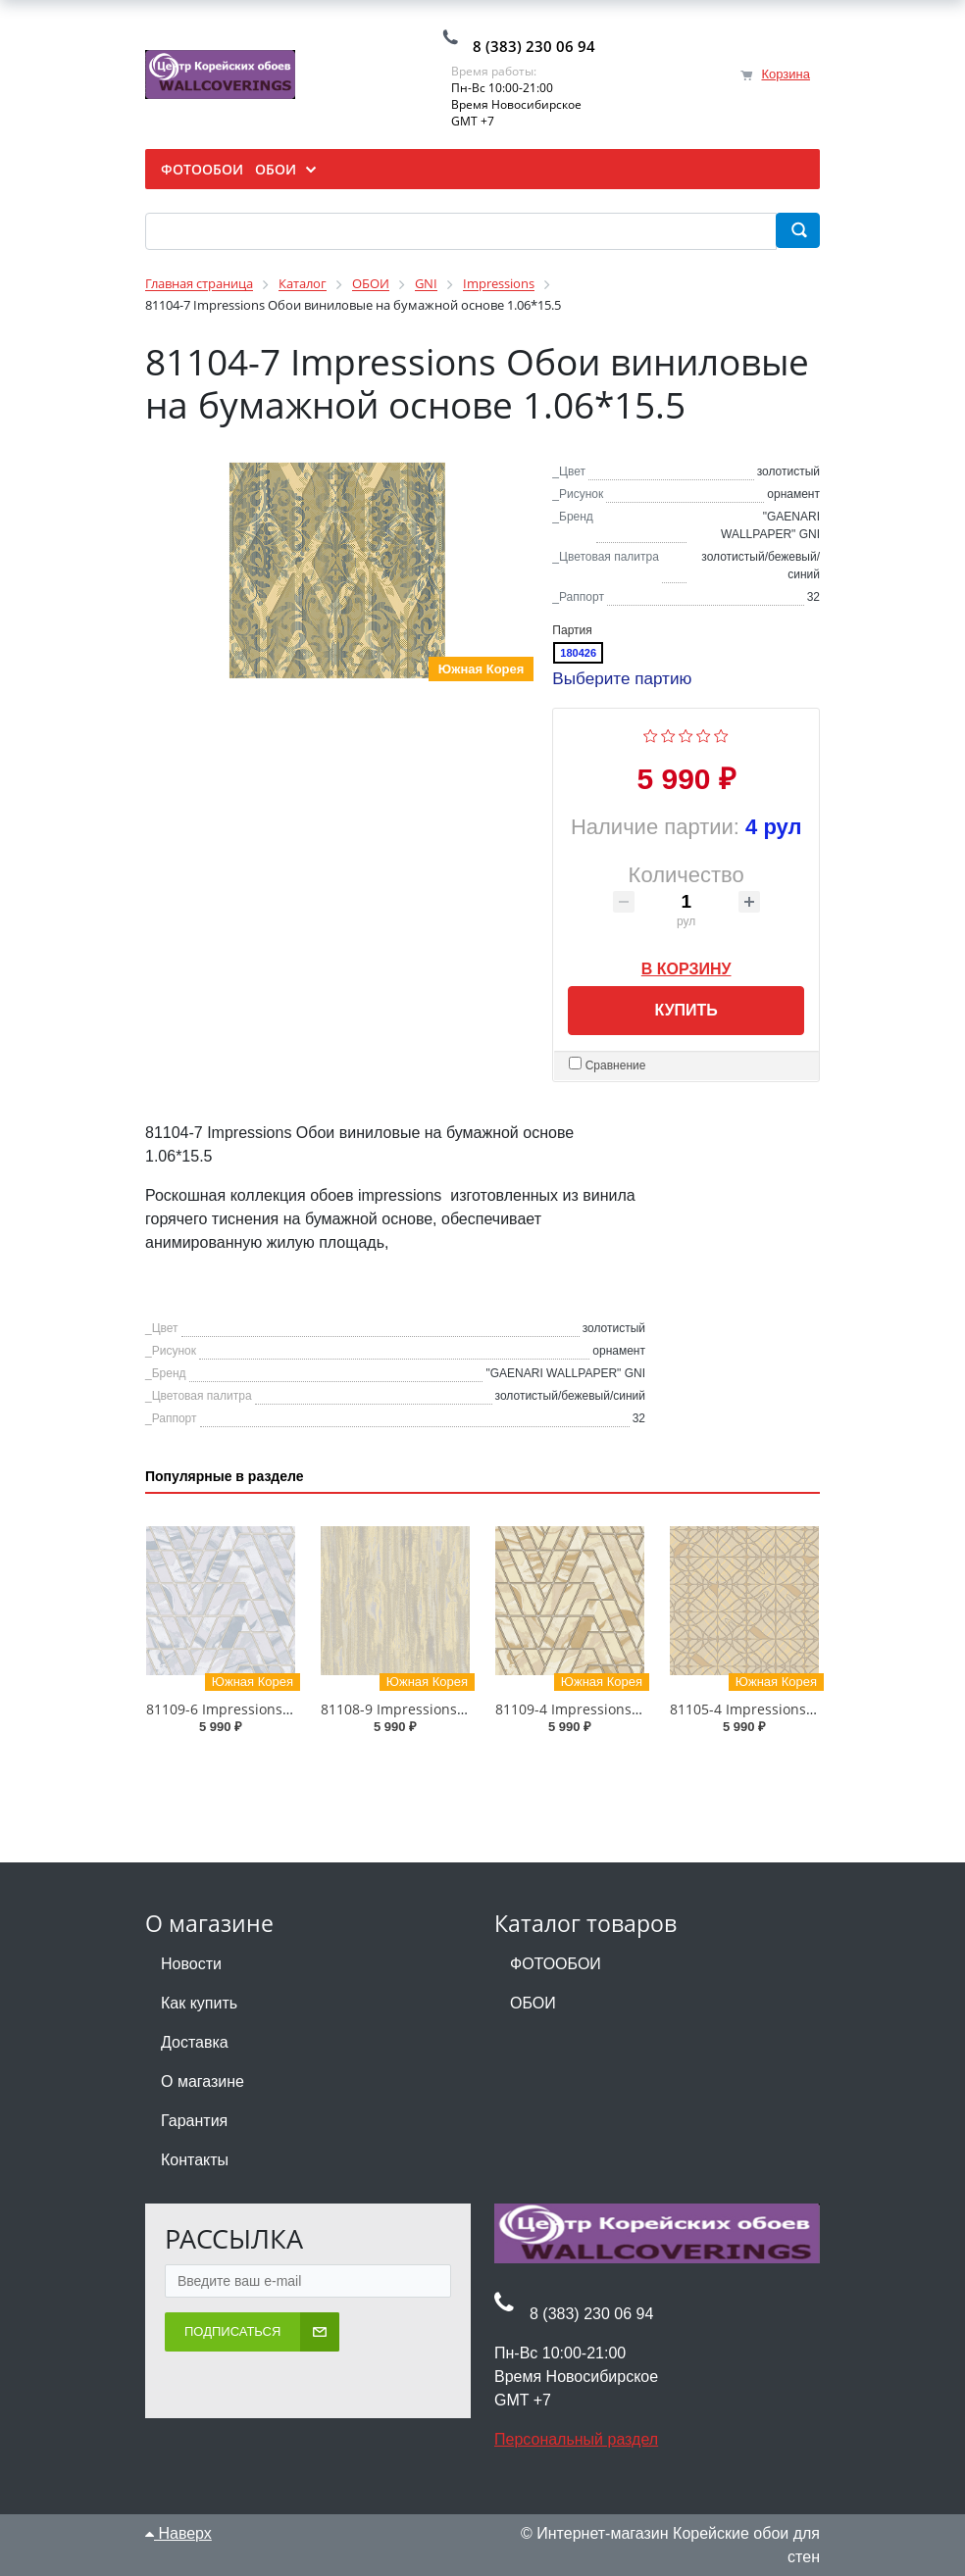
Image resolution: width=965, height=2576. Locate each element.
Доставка (195, 2043)
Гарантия (194, 2121)
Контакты (195, 2161)
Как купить (199, 2004)
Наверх (178, 2534)
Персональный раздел (576, 2440)
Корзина (785, 74)
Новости (191, 1965)
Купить (685, 1010)
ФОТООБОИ (555, 1965)
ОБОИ (533, 2004)
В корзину (686, 965)
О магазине (202, 2082)
